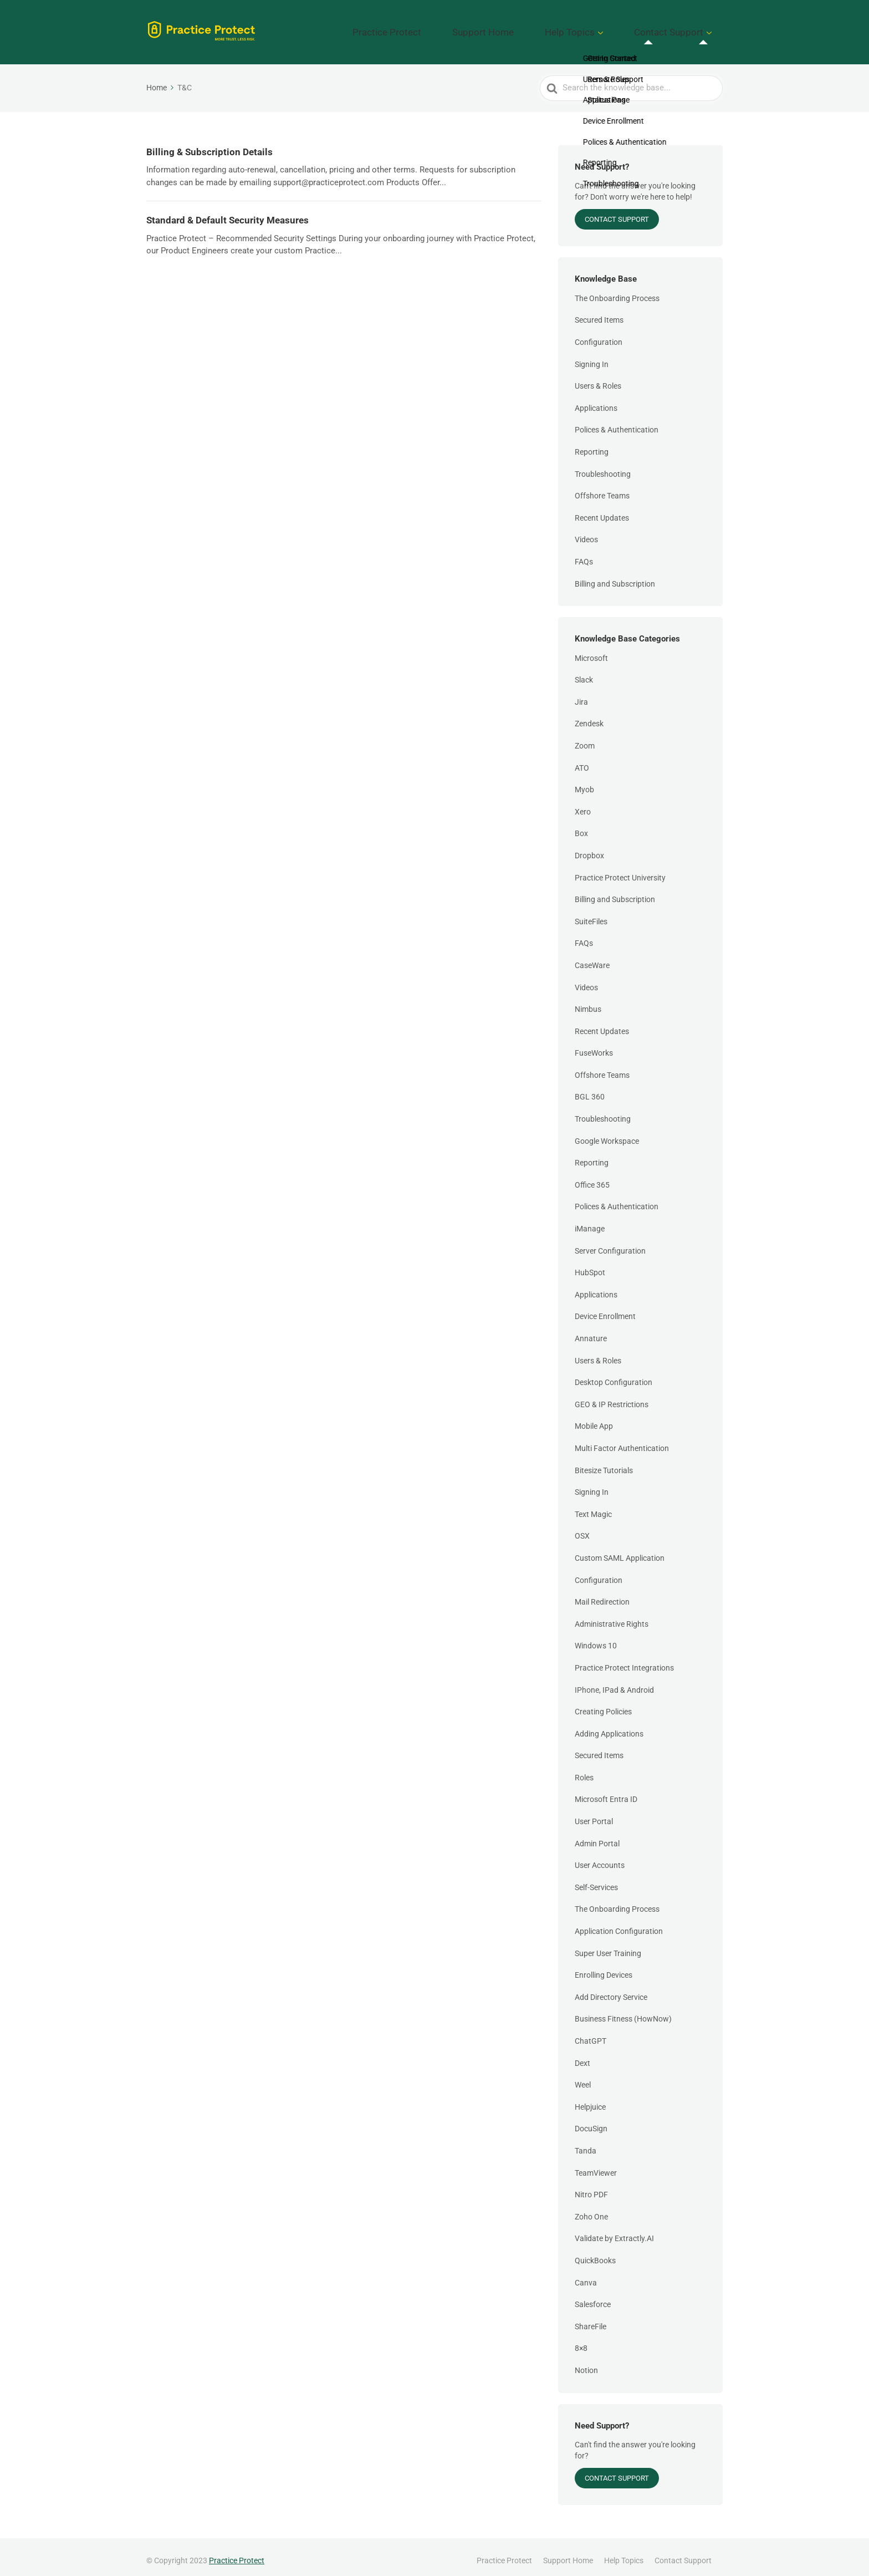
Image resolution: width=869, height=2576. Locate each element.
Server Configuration (610, 1242)
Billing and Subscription (615, 575)
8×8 (581, 2340)
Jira (581, 693)
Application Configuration (619, 1923)
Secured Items (599, 312)
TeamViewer (596, 2164)
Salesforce (593, 2296)
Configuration (598, 334)
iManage (590, 1220)
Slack (584, 672)
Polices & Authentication (616, 422)
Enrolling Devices (603, 1967)
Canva (586, 2274)
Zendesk (589, 715)
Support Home (534, 28)
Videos (586, 531)
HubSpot (590, 1264)
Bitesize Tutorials (604, 1462)
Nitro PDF (591, 2186)
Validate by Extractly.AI (614, 2230)
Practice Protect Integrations (624, 1660)
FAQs (584, 553)
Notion (586, 2362)
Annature (591, 1330)
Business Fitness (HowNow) (623, 2011)
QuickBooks (595, 2252)
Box (581, 825)
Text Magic (593, 1505)
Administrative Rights (611, 1615)
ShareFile (590, 2318)
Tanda (585, 2143)
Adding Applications (609, 1725)
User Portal (594, 1813)
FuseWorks (594, 1045)
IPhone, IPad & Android (614, 1681)
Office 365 (592, 1177)
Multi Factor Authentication (622, 1440)
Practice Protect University (620, 869)
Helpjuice (590, 2098)
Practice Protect (460, 28)
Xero (583, 803)
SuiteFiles (591, 913)
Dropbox (589, 847)
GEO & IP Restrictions (611, 1396)
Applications (596, 399)
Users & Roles (598, 378)
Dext (582, 2054)
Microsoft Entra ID (606, 1791)
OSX (582, 1528)
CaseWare (592, 957)
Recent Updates (602, 509)
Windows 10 (596, 1637)
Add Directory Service (611, 1988)
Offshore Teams (602, 487)
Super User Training (608, 1945)
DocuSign (591, 2120)
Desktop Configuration (613, 1374)
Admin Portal (597, 1835)
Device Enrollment (605, 1308)
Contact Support (680, 28)
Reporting (592, 444)
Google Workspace (607, 1132)
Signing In (592, 356)
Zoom (585, 738)
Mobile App (594, 1418)
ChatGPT (590, 2033)
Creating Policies (603, 1703)
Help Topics (601, 28)
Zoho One (591, 2208)
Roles (584, 1769)
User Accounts (600, 1857)
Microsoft (591, 649)
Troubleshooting (603, 465)
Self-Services (596, 1879)
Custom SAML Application (619, 1550)
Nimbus (588, 1001)
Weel (583, 2077)
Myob (584, 781)
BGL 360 (590, 1089)
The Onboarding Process (617, 290)
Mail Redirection (602, 1594)
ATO (582, 759)
